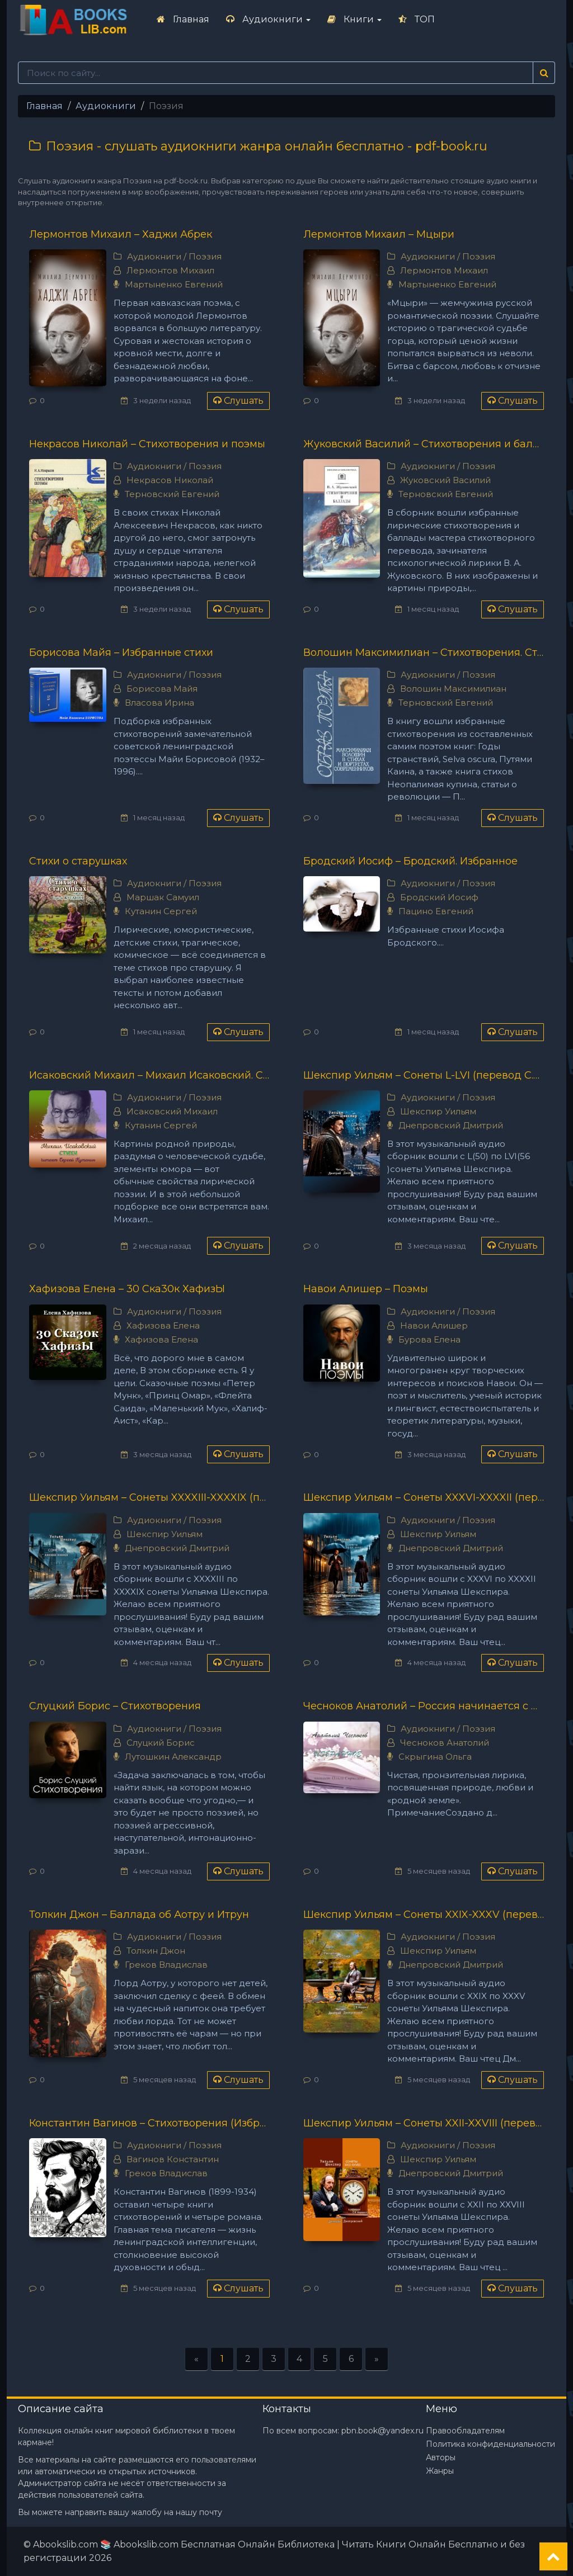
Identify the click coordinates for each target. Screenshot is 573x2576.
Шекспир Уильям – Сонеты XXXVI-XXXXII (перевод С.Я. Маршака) (423, 1497)
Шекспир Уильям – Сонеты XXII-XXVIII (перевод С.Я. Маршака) (423, 2123)
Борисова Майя (162, 688)
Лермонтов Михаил (170, 270)
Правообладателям (465, 2431)
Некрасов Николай (169, 480)
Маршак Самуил (162, 897)
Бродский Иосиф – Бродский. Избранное (410, 861)
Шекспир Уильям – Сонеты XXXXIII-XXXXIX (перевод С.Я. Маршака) (149, 1497)
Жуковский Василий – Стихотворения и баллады (423, 444)
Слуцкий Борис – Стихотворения (115, 1706)
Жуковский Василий (445, 480)
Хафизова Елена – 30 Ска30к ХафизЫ (127, 1289)
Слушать (238, 400)
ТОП (416, 19)
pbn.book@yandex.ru (382, 2431)
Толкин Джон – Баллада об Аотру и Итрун (139, 1914)
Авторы (440, 2457)
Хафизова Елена (163, 1325)
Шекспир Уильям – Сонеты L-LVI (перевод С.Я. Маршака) (423, 1075)
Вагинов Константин (172, 2159)
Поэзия (205, 256)
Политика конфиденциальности (490, 2444)
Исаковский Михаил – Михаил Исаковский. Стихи (149, 1075)
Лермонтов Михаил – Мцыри (378, 234)
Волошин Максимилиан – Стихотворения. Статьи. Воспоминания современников (423, 652)
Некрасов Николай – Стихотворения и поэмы (147, 444)
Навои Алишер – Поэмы (365, 1289)
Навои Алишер (434, 1325)
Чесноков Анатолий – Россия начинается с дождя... (423, 1706)
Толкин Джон (155, 1950)
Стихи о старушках (78, 861)
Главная (183, 19)
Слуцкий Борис (160, 1742)
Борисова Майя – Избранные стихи (121, 652)
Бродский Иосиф (439, 897)
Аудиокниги (268, 19)
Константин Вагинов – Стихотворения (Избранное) (149, 2123)
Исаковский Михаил (172, 1111)
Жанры (440, 2471)
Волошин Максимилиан (453, 688)
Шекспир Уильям (438, 1111)
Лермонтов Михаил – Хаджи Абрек (120, 234)
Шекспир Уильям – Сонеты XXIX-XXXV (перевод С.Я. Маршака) (423, 1914)
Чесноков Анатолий (444, 1742)
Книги (354, 19)
